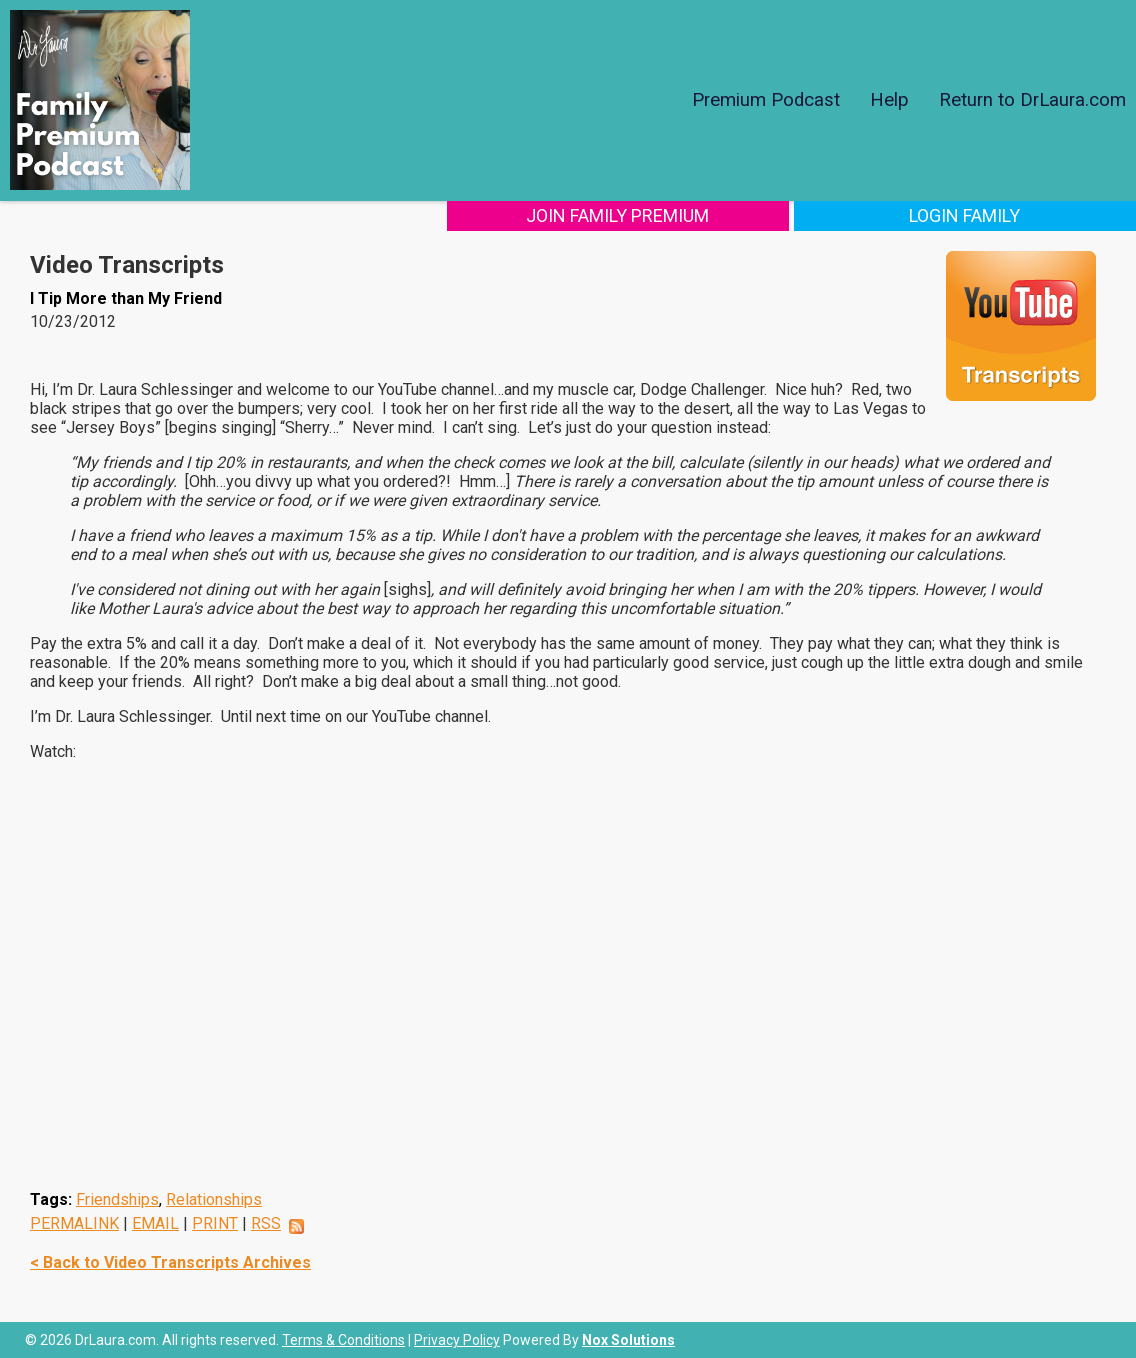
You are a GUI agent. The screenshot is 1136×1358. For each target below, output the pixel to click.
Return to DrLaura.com (1032, 100)
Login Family (1003, 215)
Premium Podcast (766, 100)
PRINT (215, 1223)
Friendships (117, 1199)
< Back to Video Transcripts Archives (170, 1262)
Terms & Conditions (343, 1340)
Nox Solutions (628, 1340)
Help (889, 100)
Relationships (214, 1199)
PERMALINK (74, 1223)
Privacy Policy (457, 1340)
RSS (266, 1223)
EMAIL (155, 1223)
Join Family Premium (733, 215)
